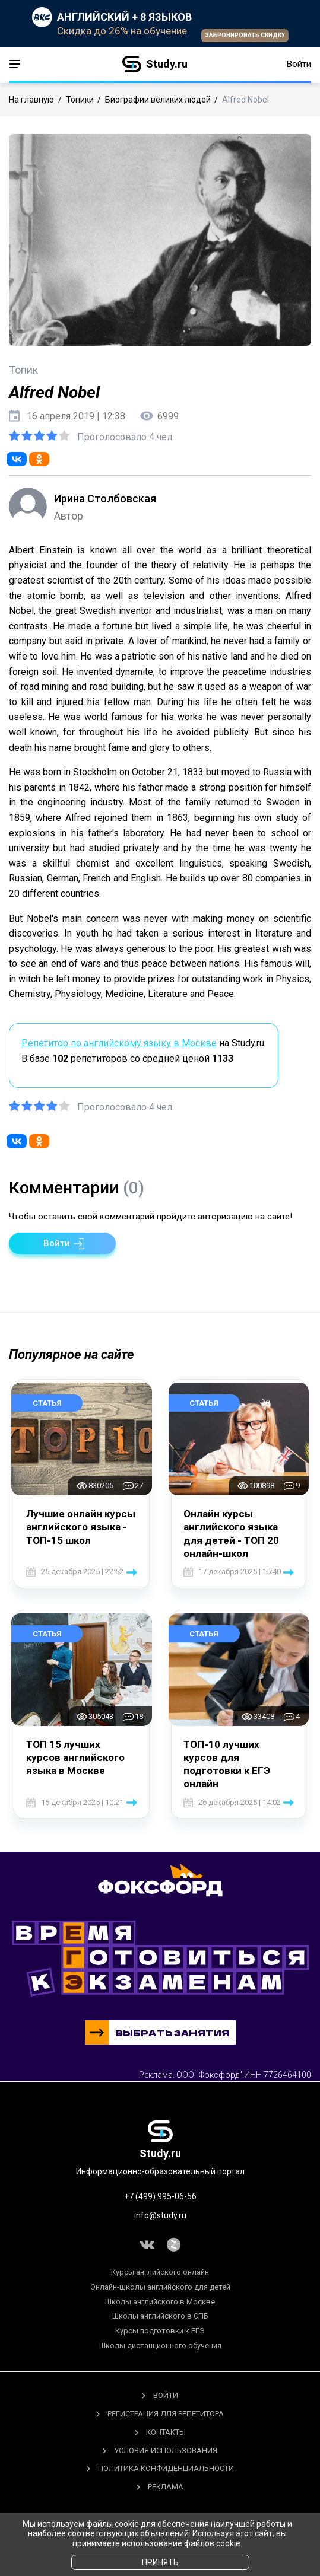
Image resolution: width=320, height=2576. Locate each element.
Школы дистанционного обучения (160, 2345)
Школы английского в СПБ (160, 2315)
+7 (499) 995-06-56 (160, 2196)
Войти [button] (299, 64)
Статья (47, 1403)
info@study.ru (160, 2215)
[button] (62, 1243)
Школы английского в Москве (160, 2301)
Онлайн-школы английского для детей (160, 2286)
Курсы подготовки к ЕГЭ (160, 2330)
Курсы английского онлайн (160, 2272)
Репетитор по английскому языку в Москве (119, 1043)
